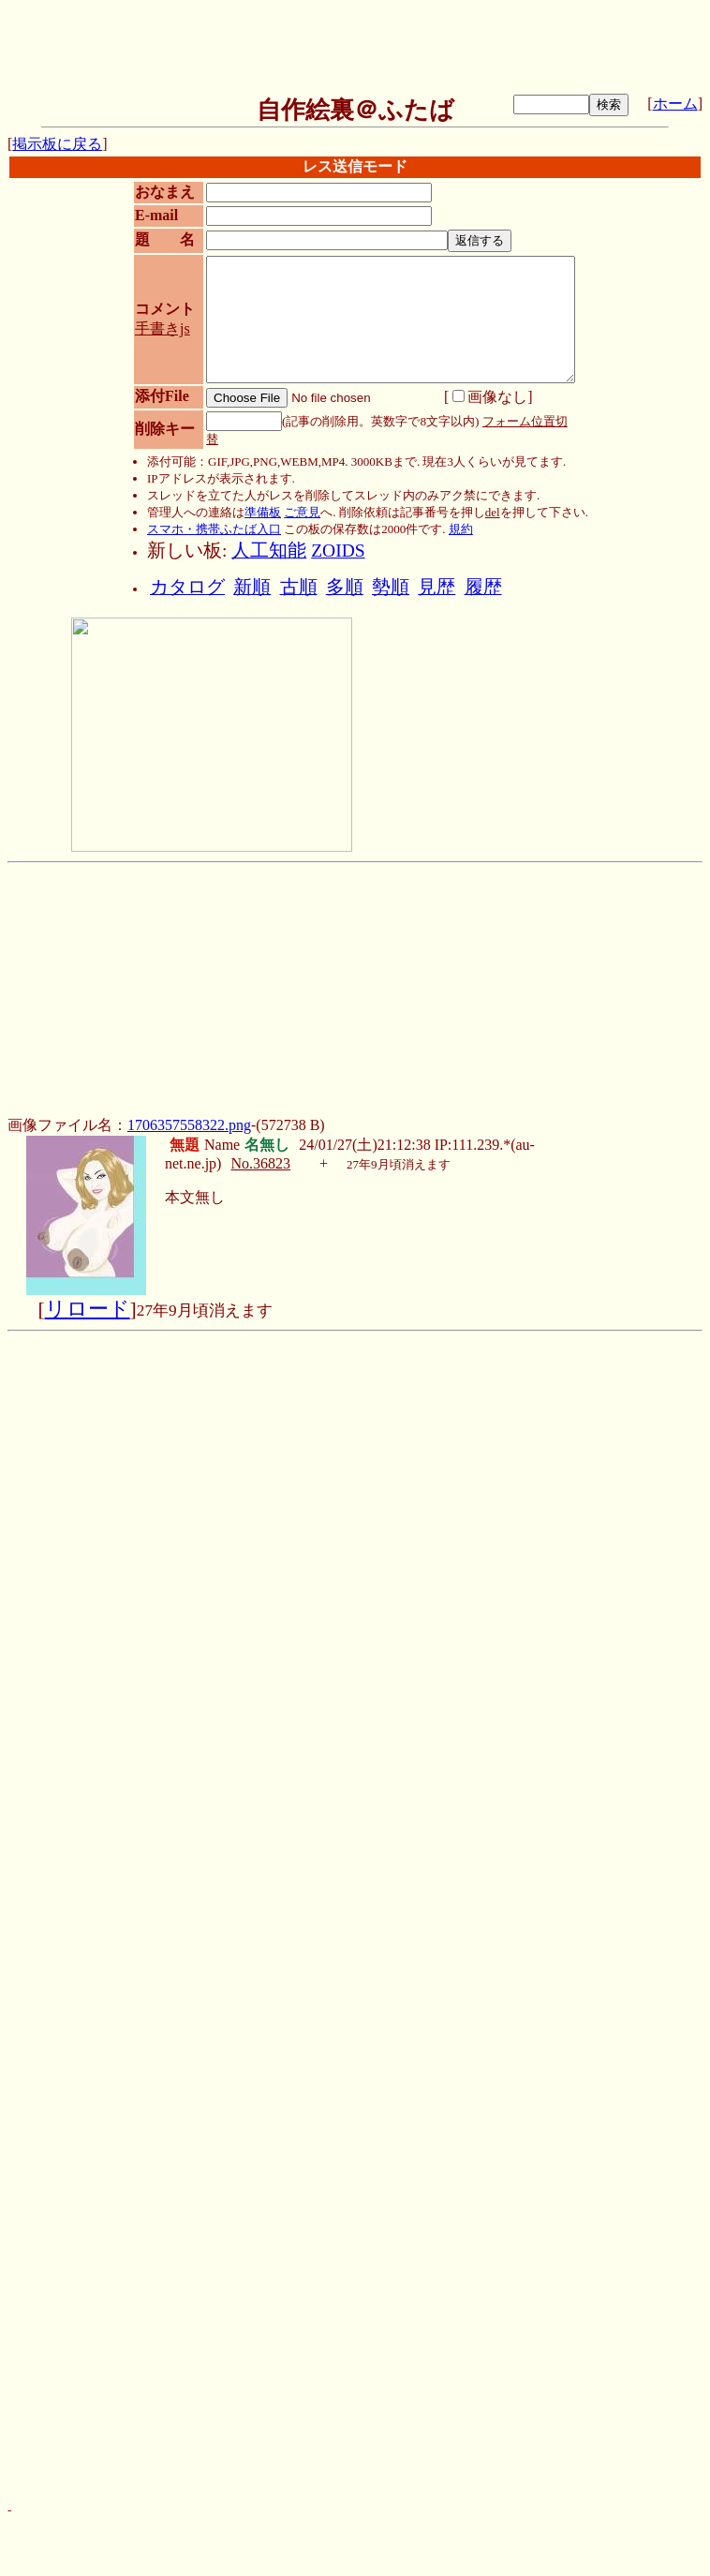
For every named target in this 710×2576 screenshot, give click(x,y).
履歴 (483, 587)
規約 (461, 529)
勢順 (390, 587)
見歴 (436, 587)
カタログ (187, 587)
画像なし (489, 397)
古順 (299, 587)
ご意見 (302, 512)
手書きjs (162, 328)
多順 (344, 587)
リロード (87, 1309)
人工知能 (268, 550)
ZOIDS (337, 550)
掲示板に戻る (57, 144)
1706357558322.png (189, 1125)
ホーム (675, 104)
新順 (252, 587)
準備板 (262, 512)
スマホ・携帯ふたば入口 (214, 529)
